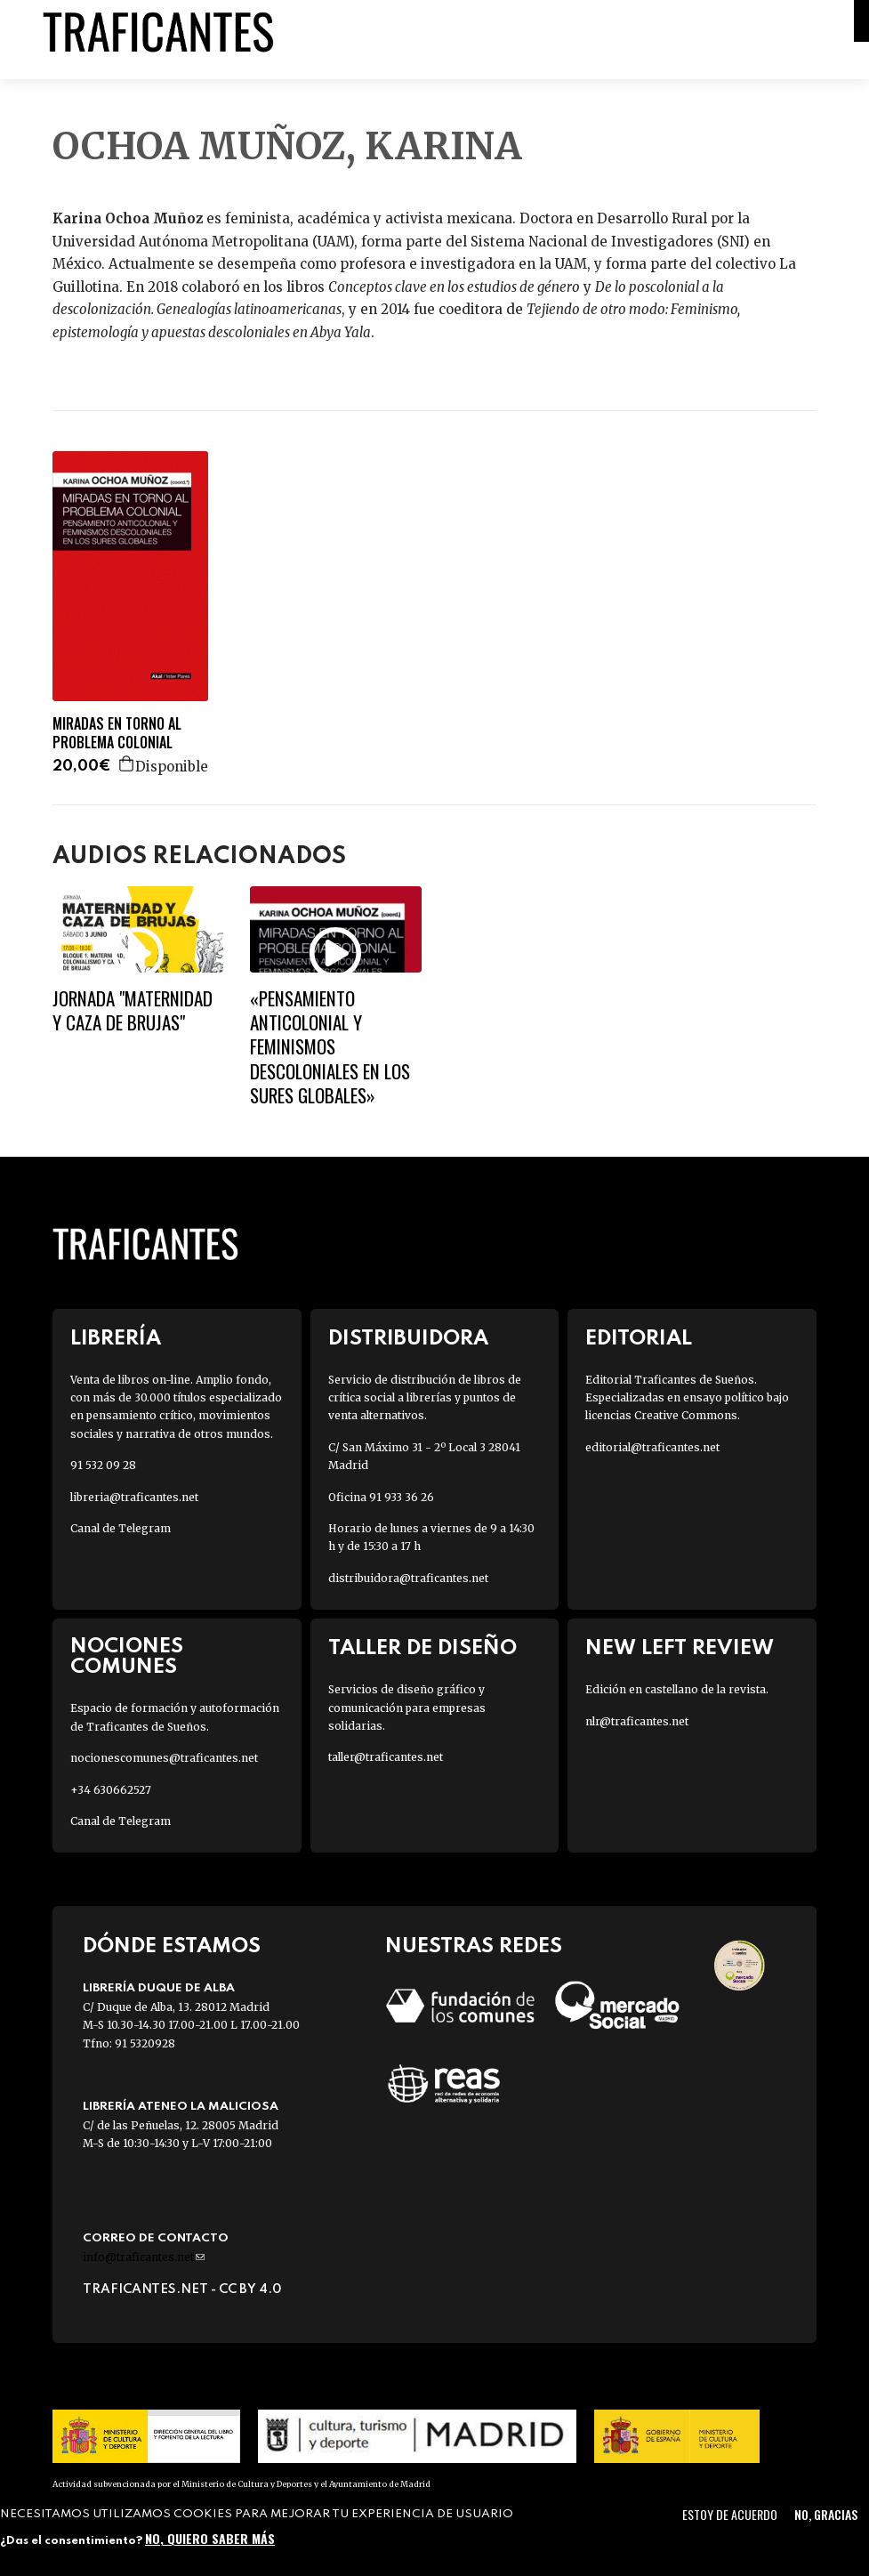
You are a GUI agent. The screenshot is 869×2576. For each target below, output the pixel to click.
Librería (115, 1338)
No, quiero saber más (210, 2538)
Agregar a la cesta (127, 763)
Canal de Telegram (120, 1528)
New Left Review (679, 1648)
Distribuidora (408, 1338)
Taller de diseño (422, 1648)
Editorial (638, 1338)
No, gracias (825, 2514)
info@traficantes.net (144, 2257)
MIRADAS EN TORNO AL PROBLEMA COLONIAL (116, 733)
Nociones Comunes (126, 1656)
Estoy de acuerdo (729, 2514)
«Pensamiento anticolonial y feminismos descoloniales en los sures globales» (330, 1046)
